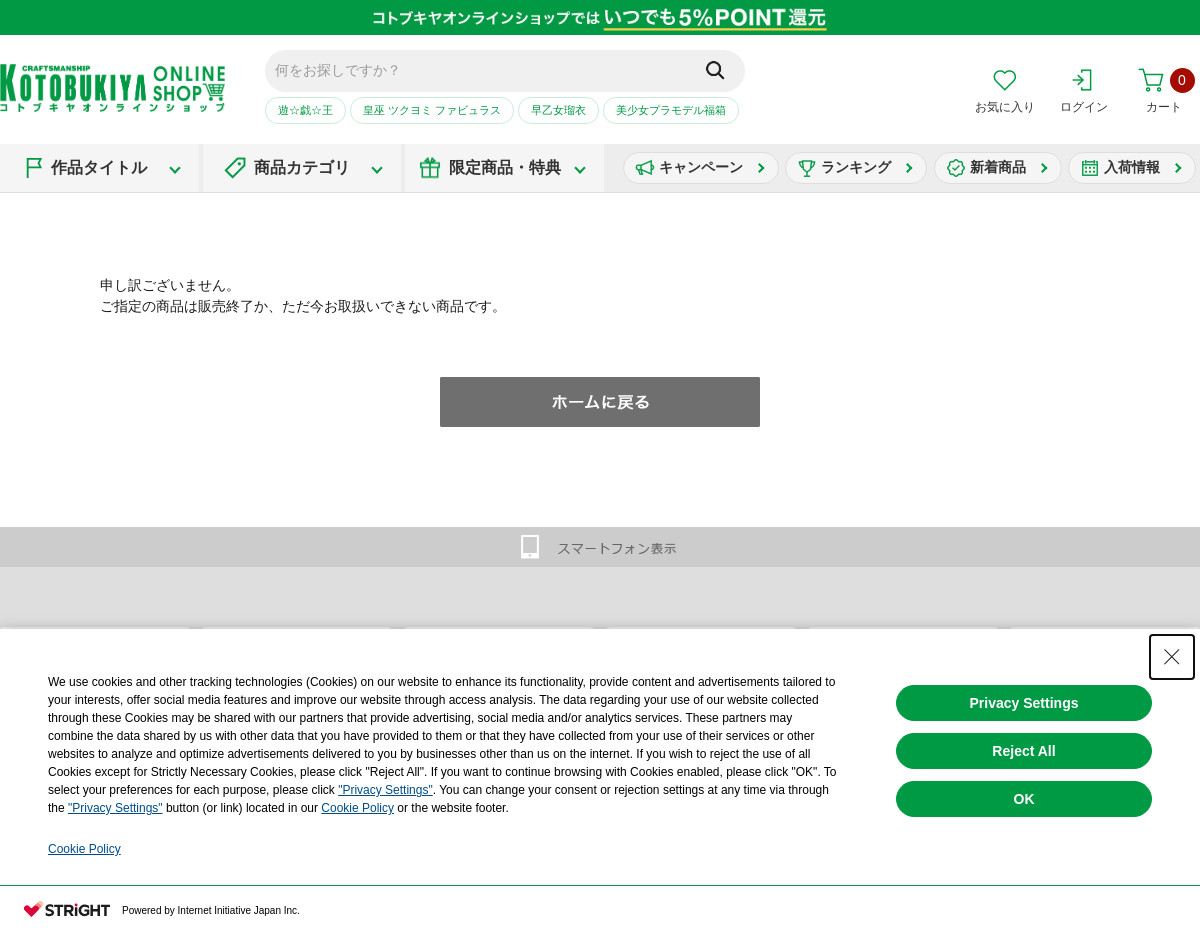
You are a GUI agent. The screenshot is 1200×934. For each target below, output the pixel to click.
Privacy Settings (1024, 703)
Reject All (1023, 751)
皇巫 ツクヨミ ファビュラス (432, 110)
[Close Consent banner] (1172, 657)
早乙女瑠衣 (558, 110)
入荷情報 (1132, 167)
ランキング (856, 167)
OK (1024, 799)
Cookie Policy (357, 808)
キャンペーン (701, 167)
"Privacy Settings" (385, 790)
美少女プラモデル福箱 (671, 110)
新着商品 (998, 167)
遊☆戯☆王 (305, 110)
